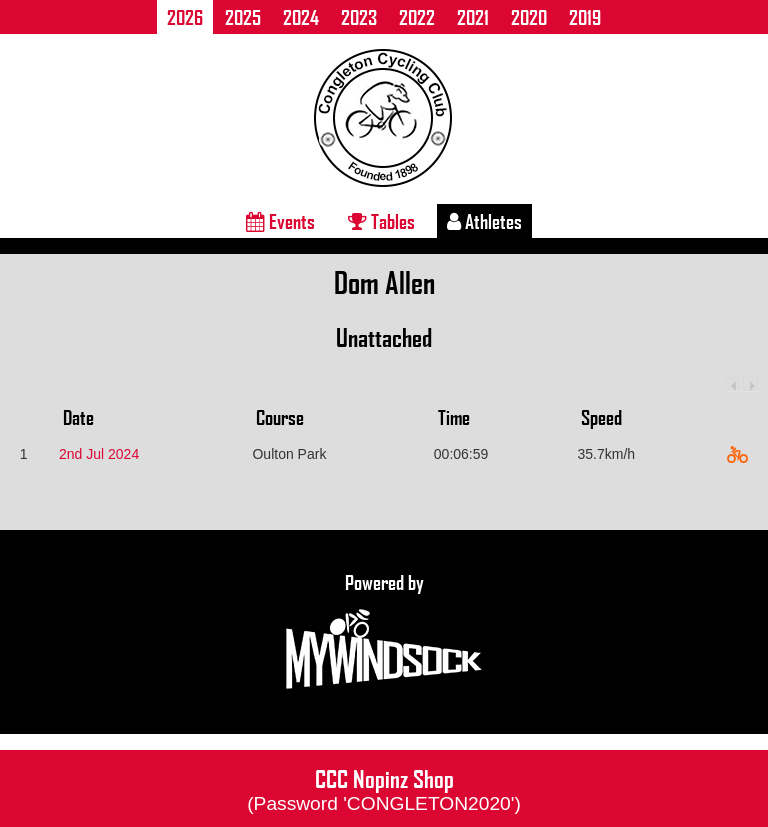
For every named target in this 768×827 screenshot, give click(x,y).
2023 (359, 17)
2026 (185, 17)
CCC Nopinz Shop (384, 788)
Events (280, 221)
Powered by (384, 632)
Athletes (484, 221)
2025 (243, 17)
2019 (585, 17)
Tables (381, 221)
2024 (301, 17)
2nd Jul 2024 (99, 454)
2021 (473, 17)
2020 (529, 17)
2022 (417, 17)
